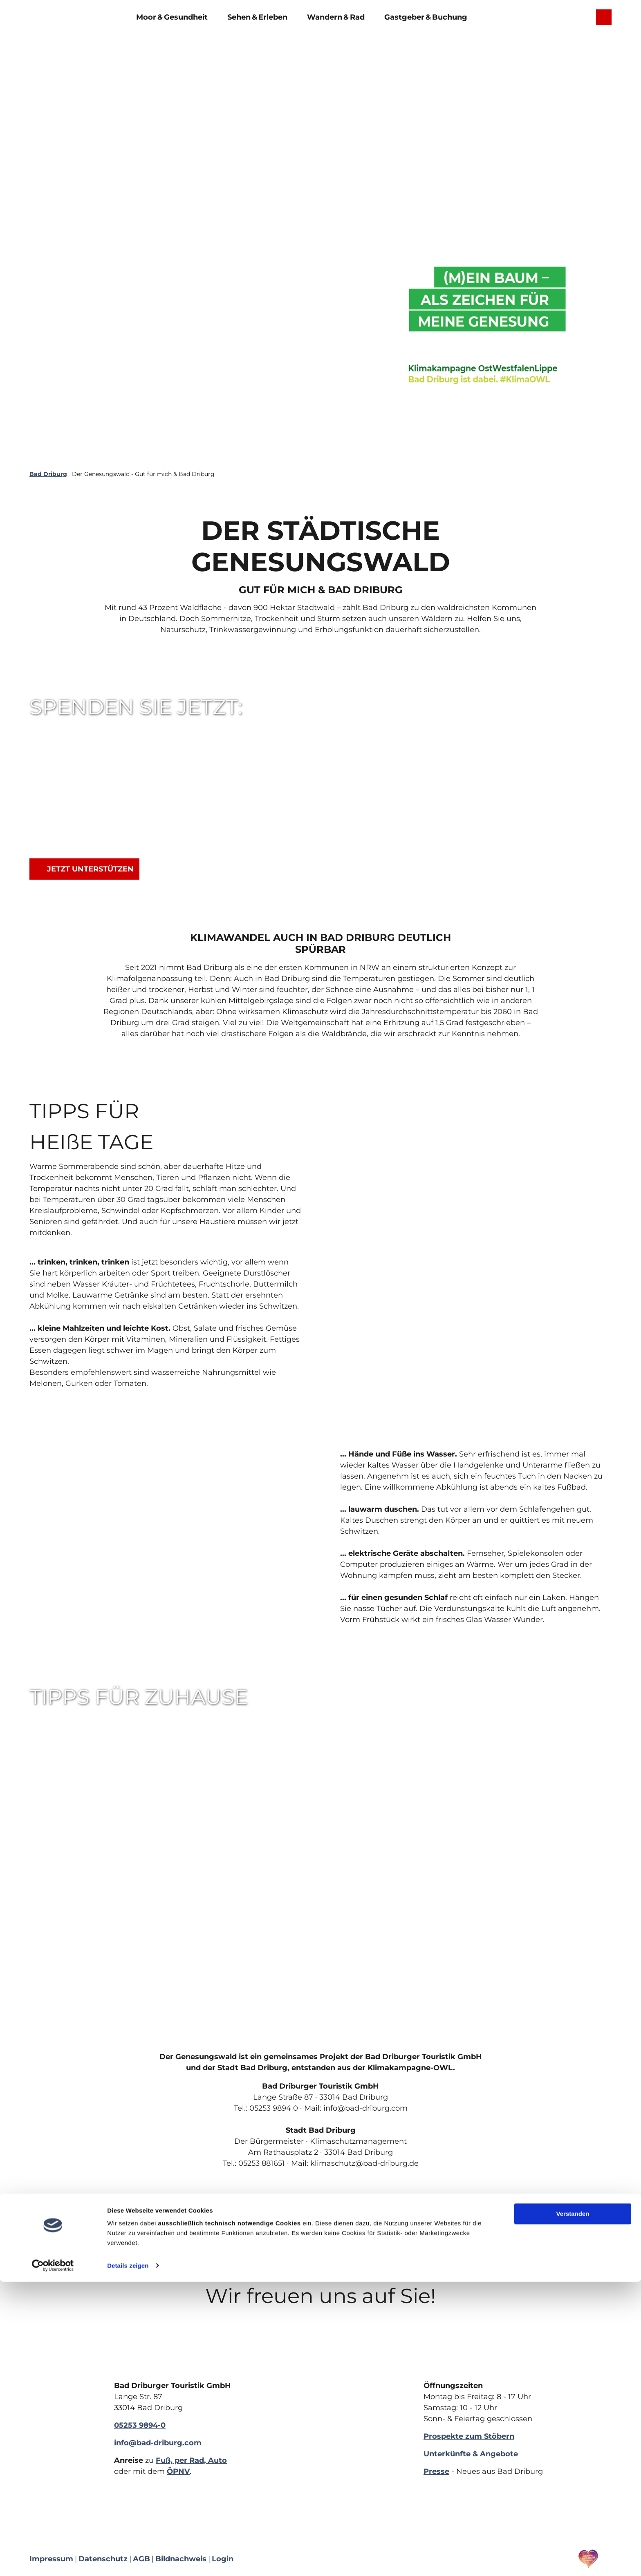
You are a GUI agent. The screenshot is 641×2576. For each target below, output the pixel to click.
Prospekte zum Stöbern (469, 2436)
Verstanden (572, 2508)
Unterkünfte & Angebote (471, 2453)
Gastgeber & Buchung (425, 15)
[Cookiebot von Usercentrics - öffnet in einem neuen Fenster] (53, 2560)
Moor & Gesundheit (172, 15)
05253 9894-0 (140, 2425)
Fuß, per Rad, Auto (191, 2460)
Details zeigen (127, 2559)
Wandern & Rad (336, 15)
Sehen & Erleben (257, 15)
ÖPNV (178, 2471)
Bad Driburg (48, 474)
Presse (436, 2471)
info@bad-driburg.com (158, 2442)
